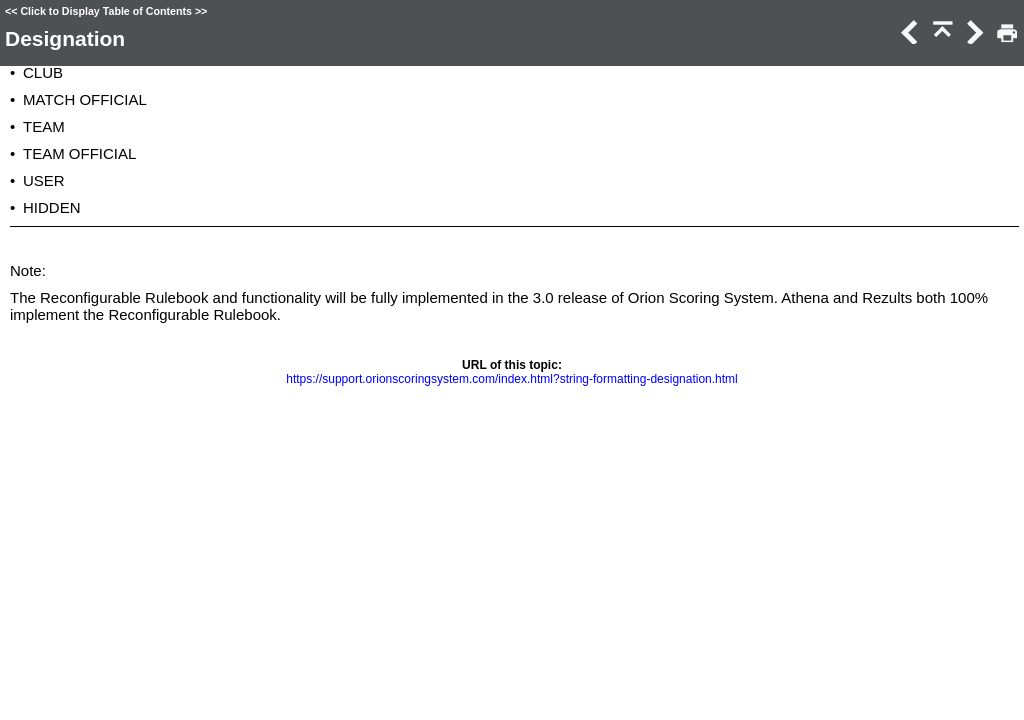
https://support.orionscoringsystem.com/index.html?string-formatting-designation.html (512, 379)
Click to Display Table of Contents (106, 11)
